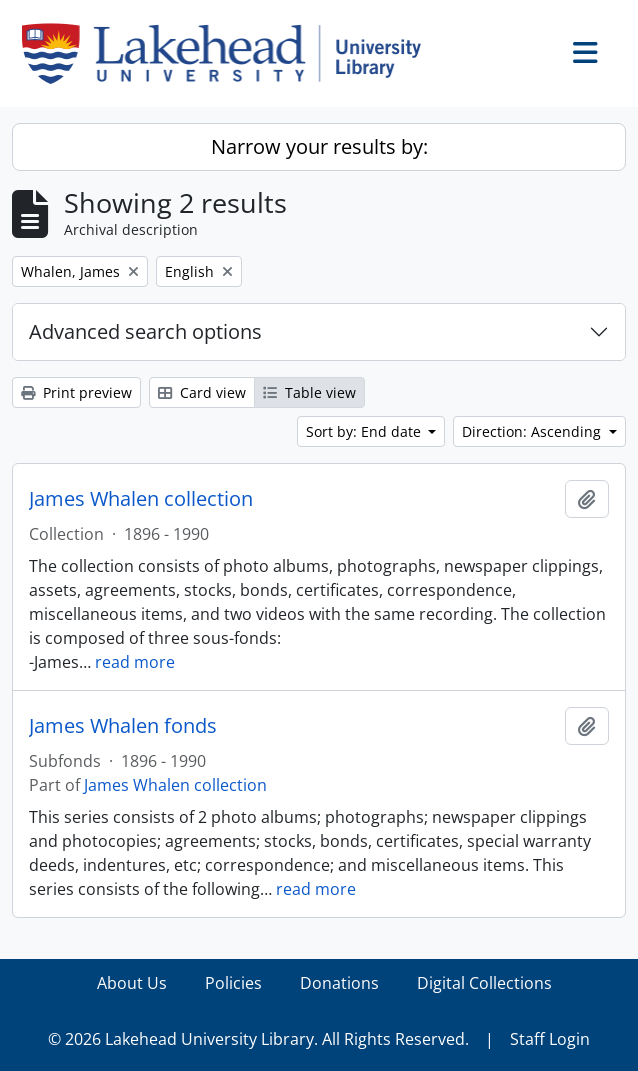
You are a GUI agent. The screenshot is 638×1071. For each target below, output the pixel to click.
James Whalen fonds (123, 726)
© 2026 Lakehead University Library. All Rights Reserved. (258, 1039)
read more (135, 662)
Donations (339, 983)
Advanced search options (145, 331)
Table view (309, 392)
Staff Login (550, 1039)
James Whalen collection (141, 499)
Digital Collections (484, 983)
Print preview (76, 392)
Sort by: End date (365, 431)
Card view (202, 392)
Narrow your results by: (319, 146)
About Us (132, 983)
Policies (233, 983)
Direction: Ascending (533, 431)
